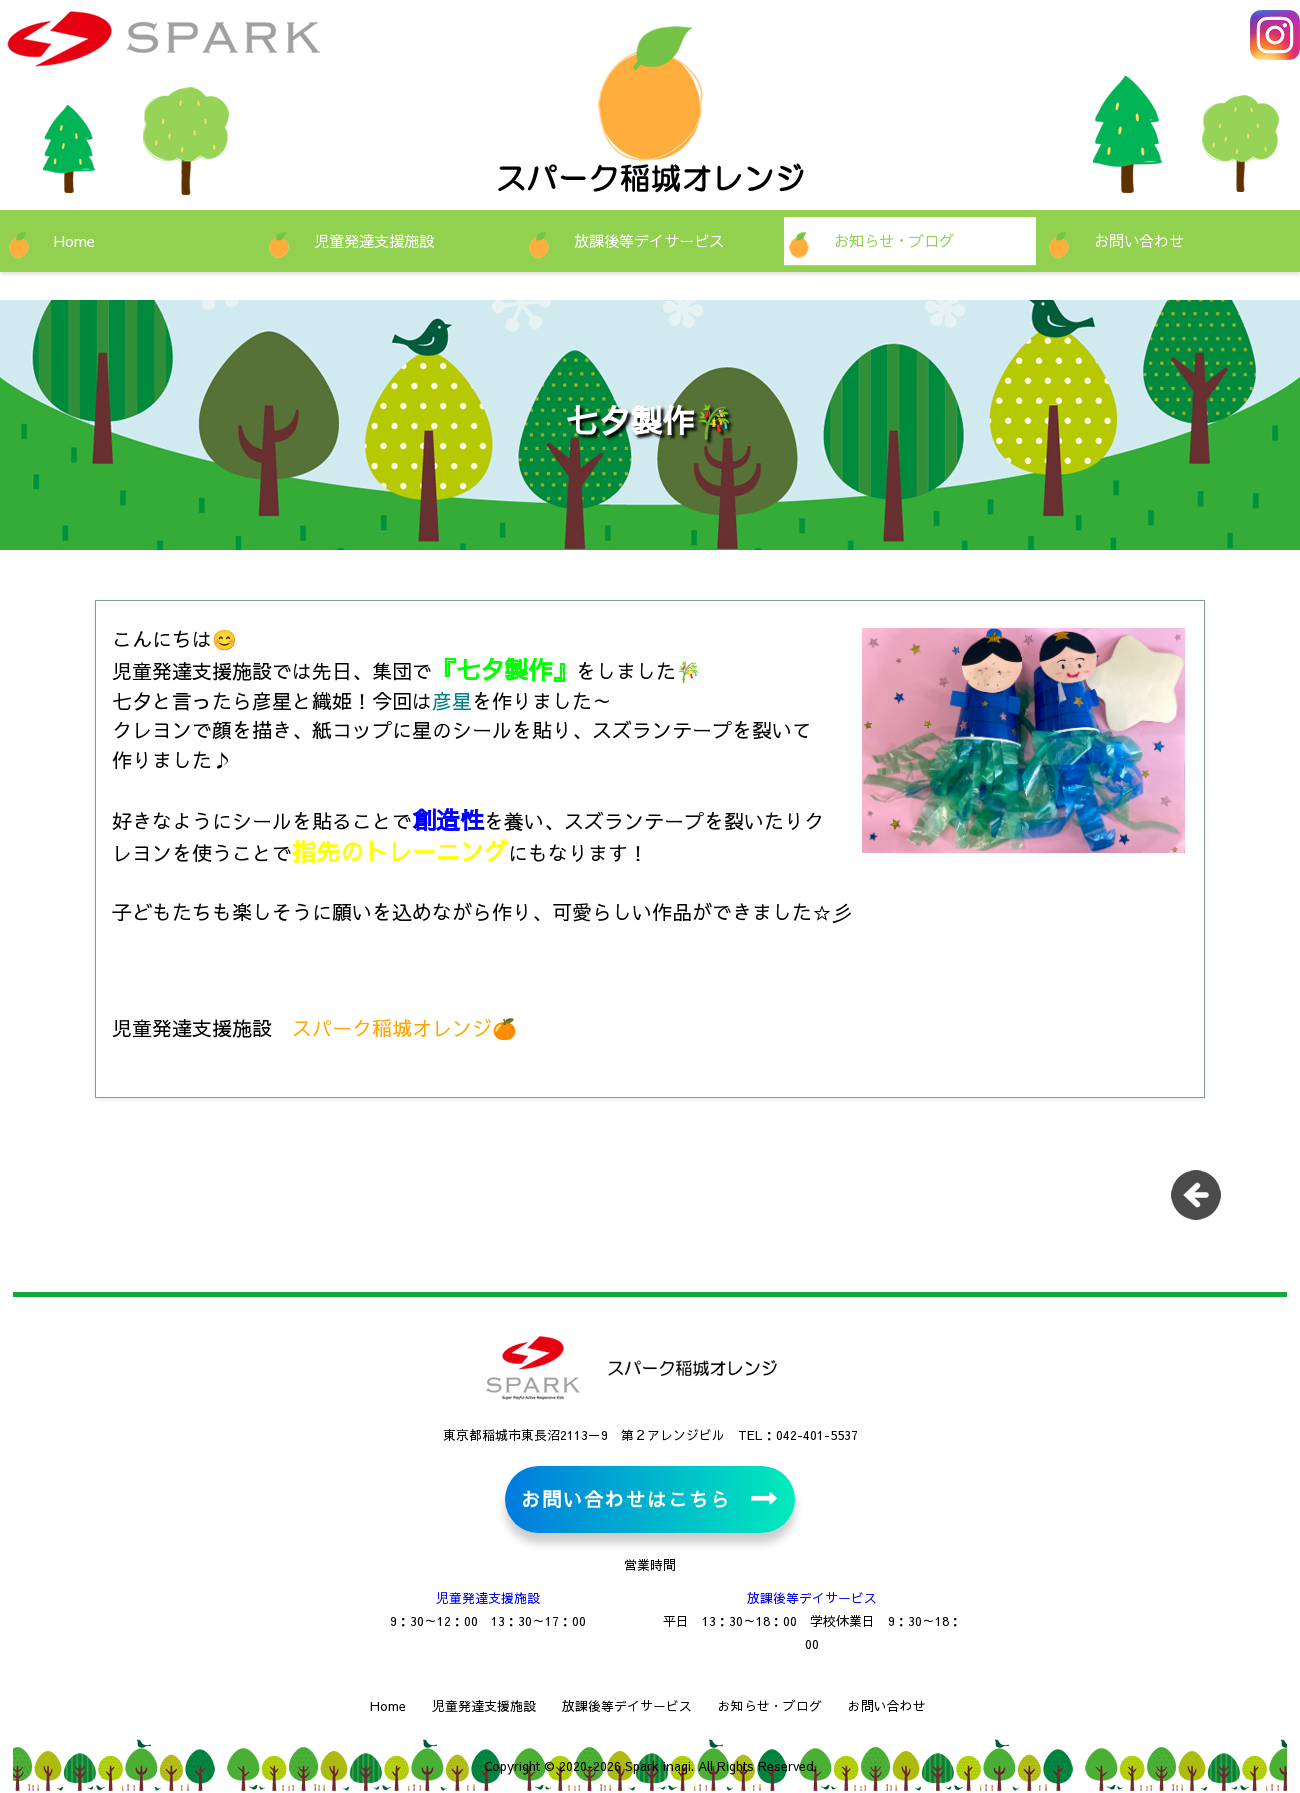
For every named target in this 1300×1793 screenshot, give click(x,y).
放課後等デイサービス (649, 240)
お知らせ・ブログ (894, 240)
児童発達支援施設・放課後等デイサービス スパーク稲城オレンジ (225, 50)
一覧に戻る (1203, 1202)
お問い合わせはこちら (625, 1499)
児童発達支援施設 (374, 240)
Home (74, 240)
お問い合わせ (1139, 240)
